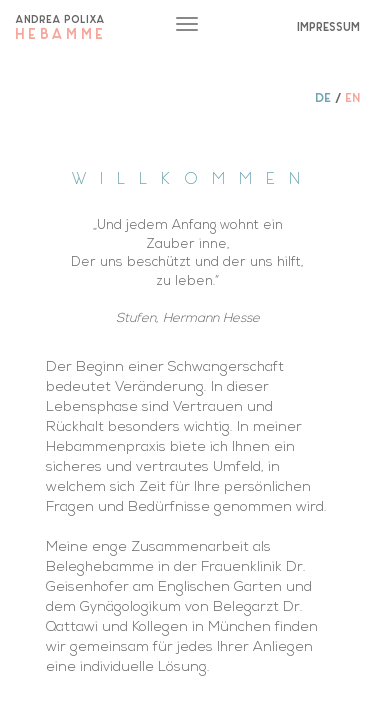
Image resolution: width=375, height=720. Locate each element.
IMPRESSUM (328, 26)
